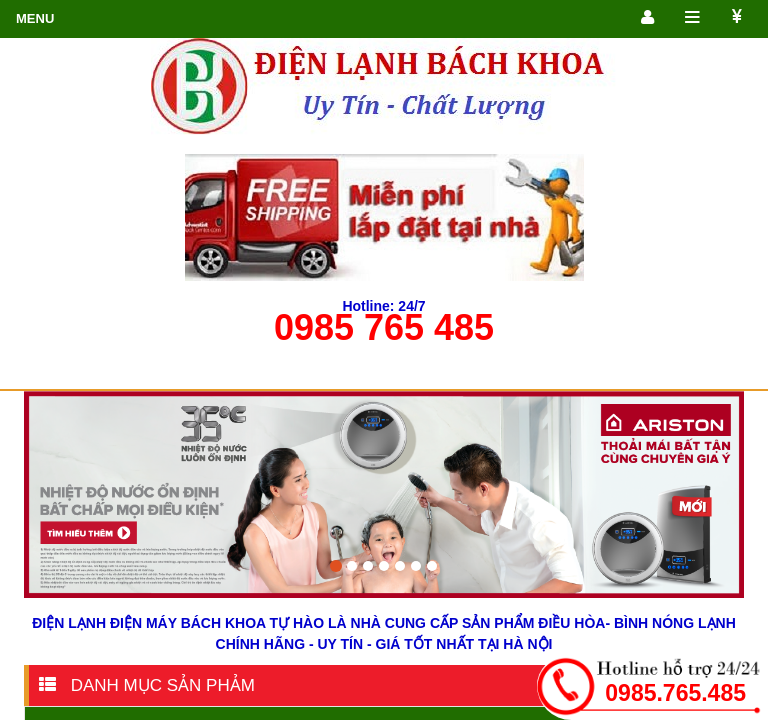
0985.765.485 (675, 693)
